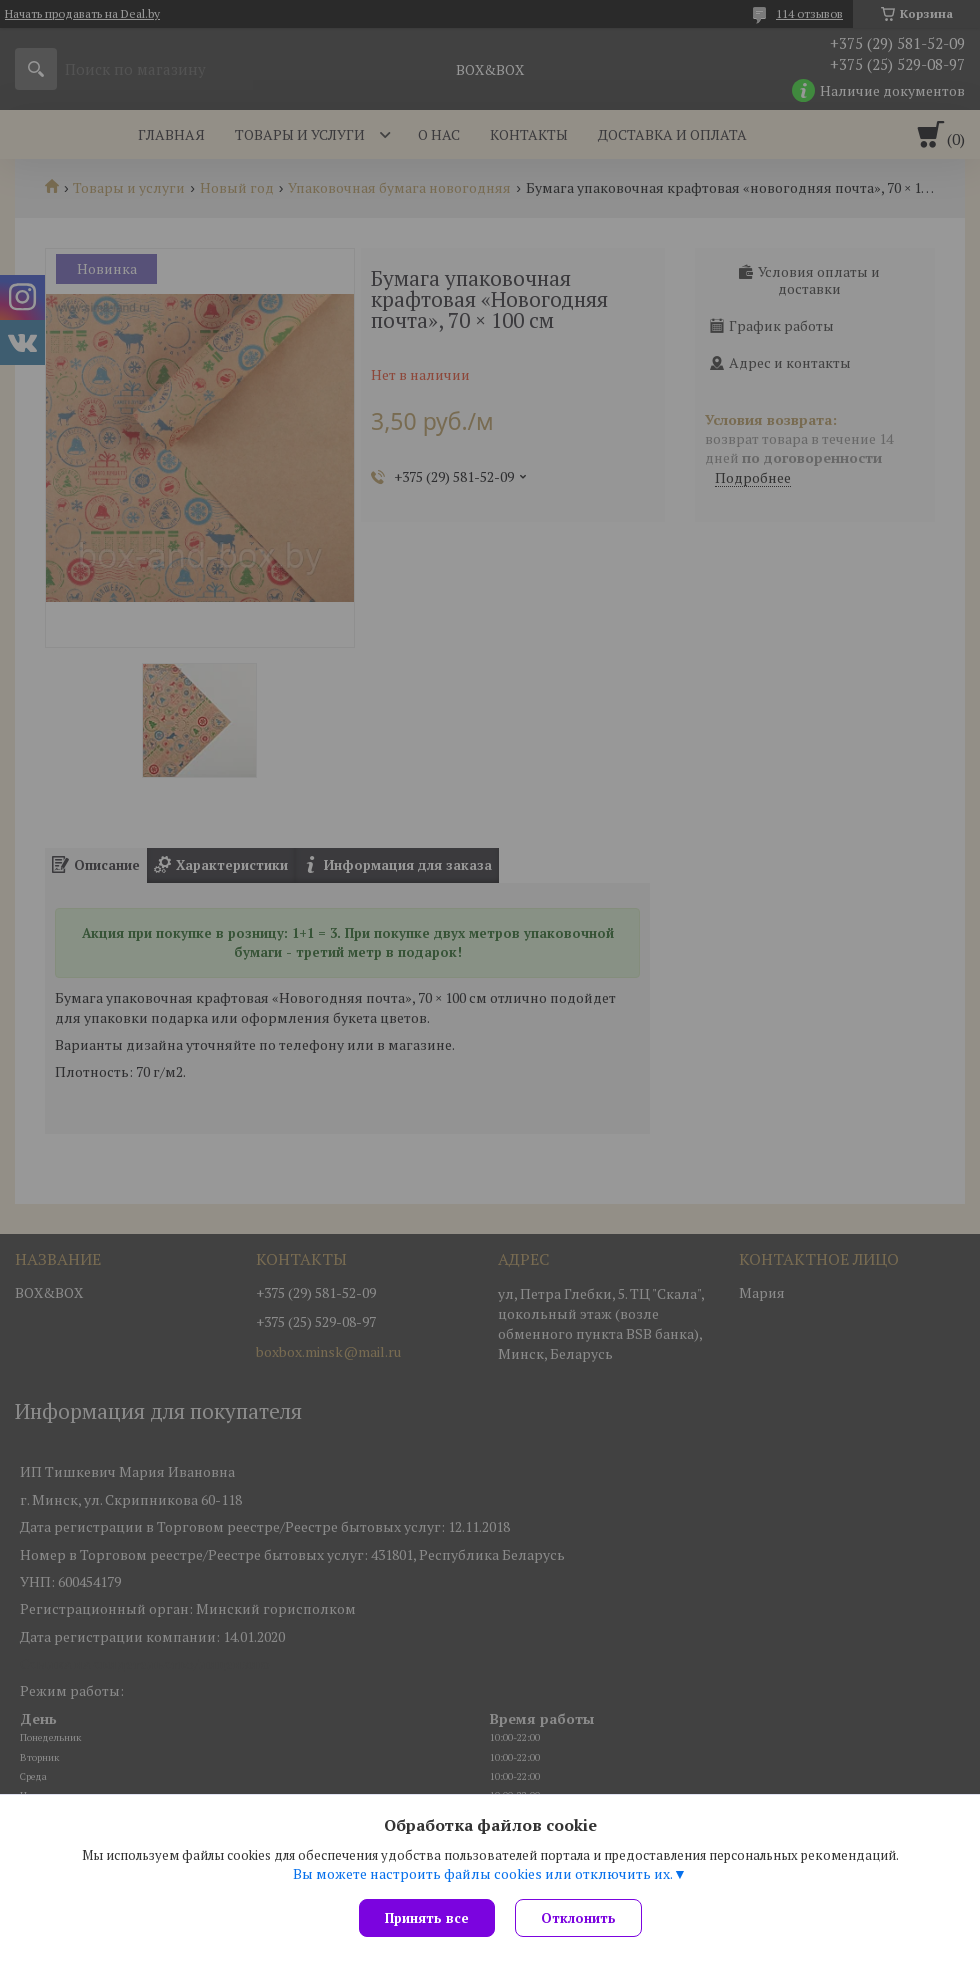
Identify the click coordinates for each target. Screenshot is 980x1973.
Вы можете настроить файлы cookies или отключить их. (483, 1874)
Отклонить (578, 1918)
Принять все (427, 1918)
